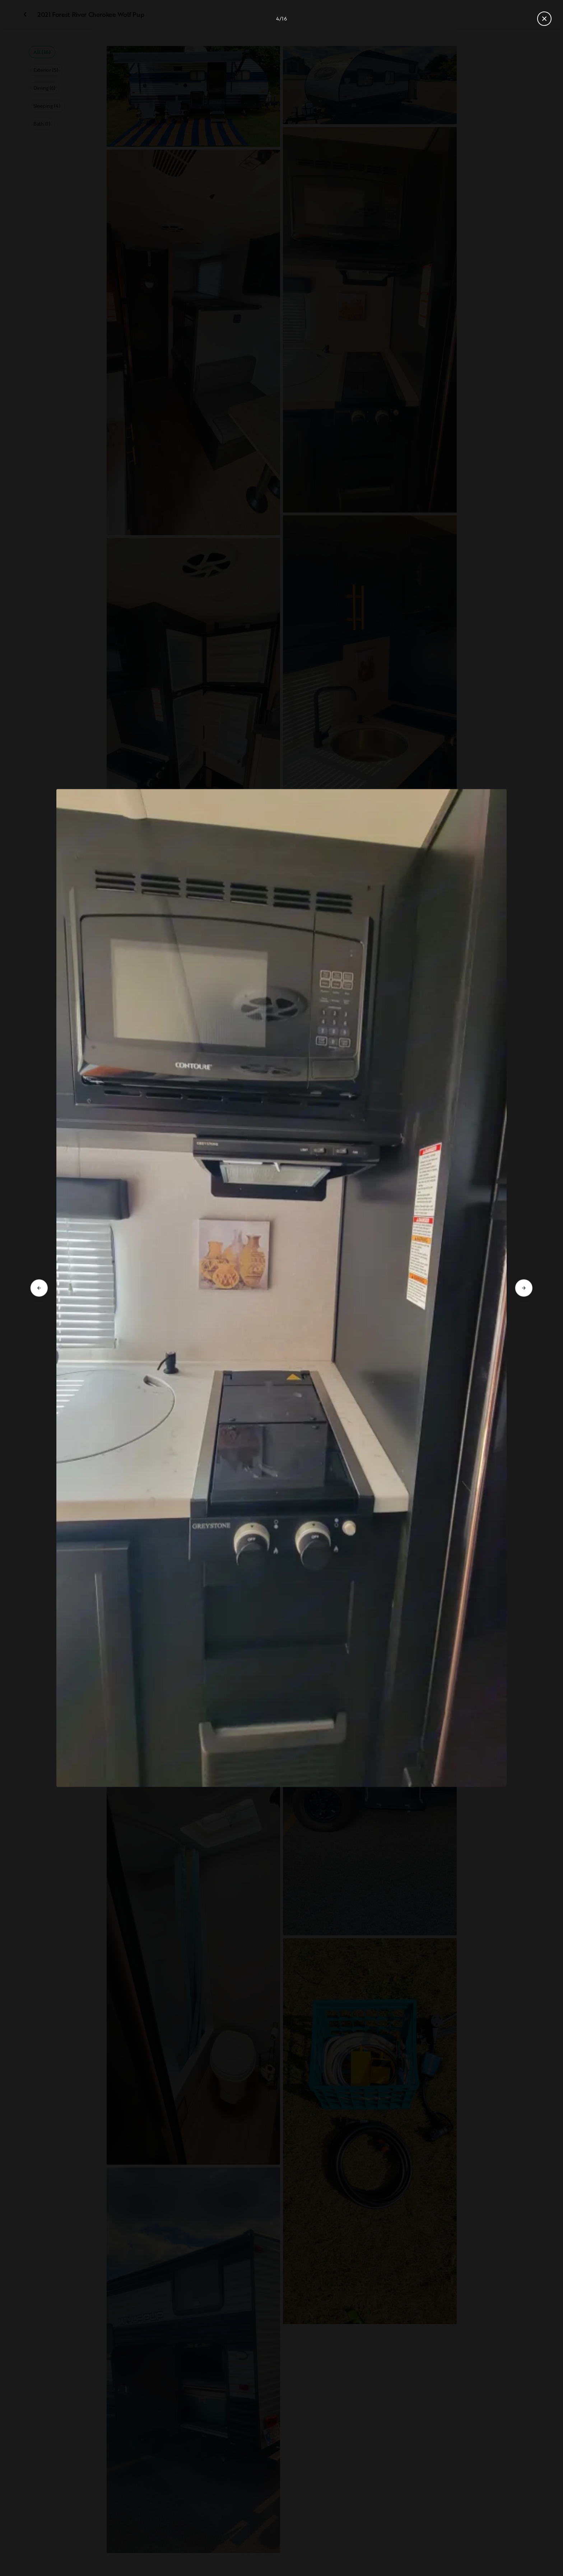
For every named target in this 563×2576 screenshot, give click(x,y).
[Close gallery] (544, 18)
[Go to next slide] (523, 1288)
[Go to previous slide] (39, 1288)
